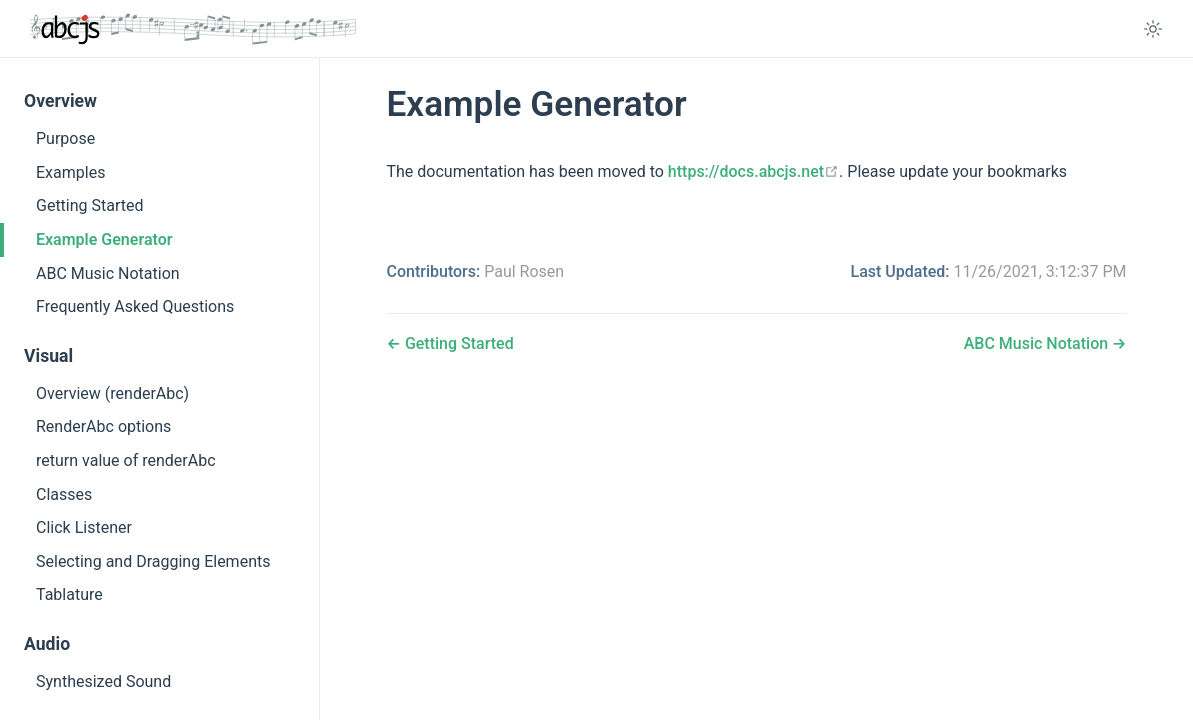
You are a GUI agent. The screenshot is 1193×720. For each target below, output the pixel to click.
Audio (47, 644)
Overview (60, 101)
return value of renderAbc (126, 460)
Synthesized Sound (103, 681)
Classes (64, 494)
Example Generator (104, 239)
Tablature (69, 594)
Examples (70, 172)
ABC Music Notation (108, 273)
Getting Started (90, 205)
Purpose (65, 138)
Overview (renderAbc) (112, 393)
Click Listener (84, 527)
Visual (48, 356)
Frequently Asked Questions (135, 306)
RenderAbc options (103, 426)
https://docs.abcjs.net (753, 171)
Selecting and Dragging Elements (153, 561)
